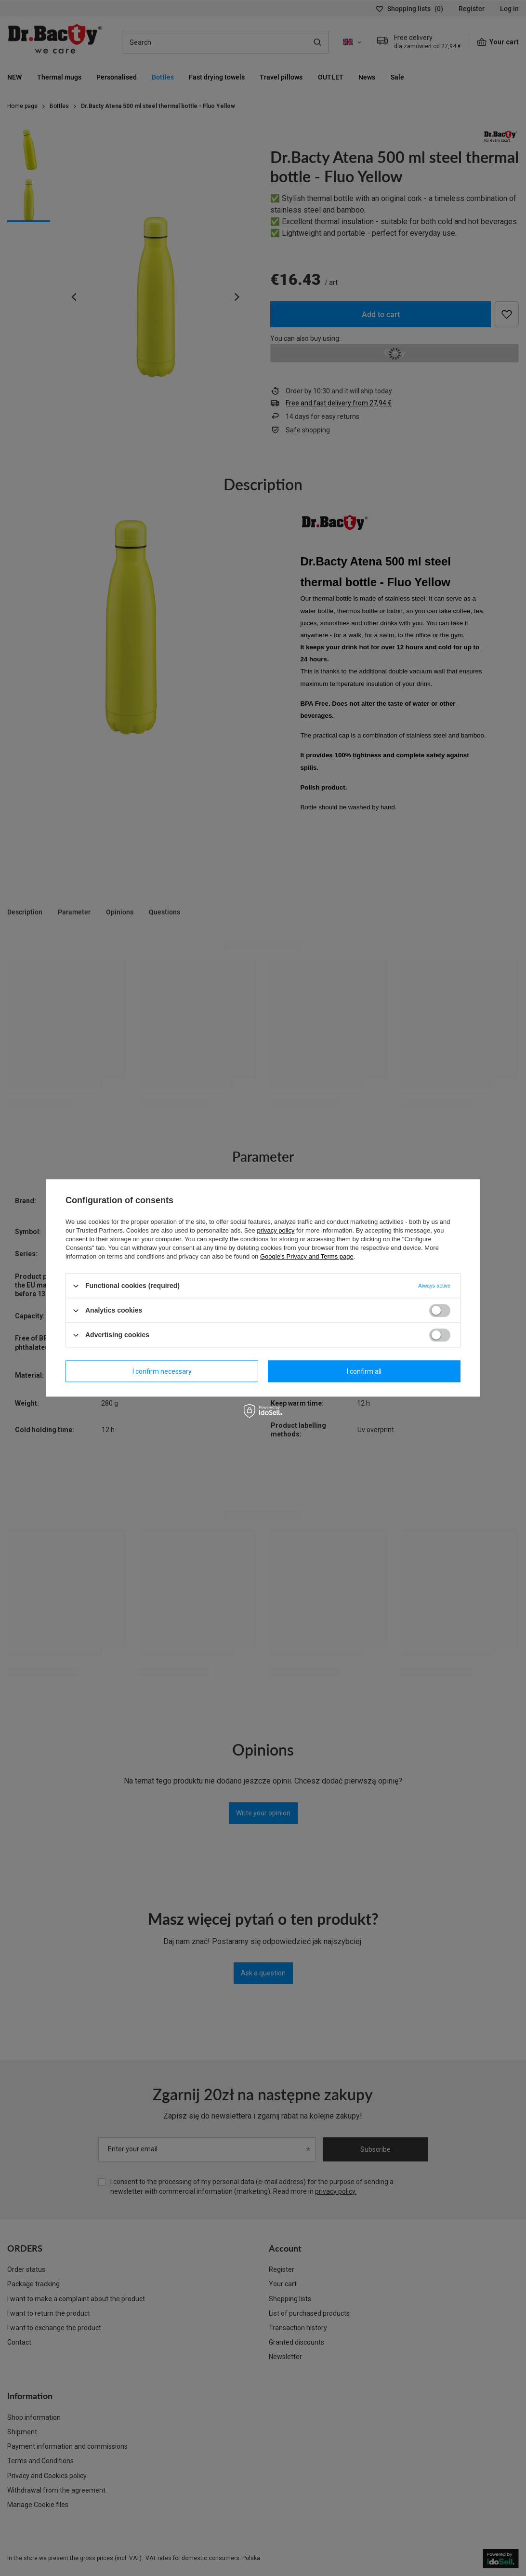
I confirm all (364, 1371)
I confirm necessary (162, 1371)
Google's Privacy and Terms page (307, 1256)
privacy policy (275, 1230)
